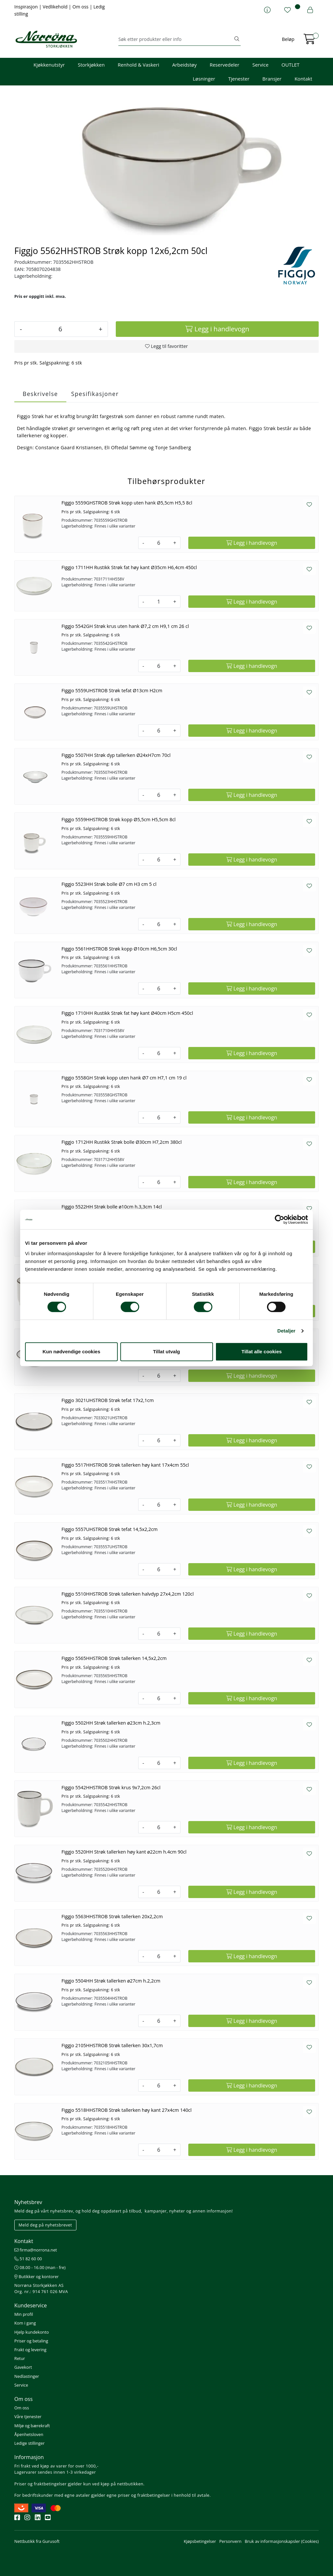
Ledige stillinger (29, 2443)
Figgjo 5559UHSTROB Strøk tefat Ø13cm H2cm (111, 690)
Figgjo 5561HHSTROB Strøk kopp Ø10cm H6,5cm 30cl (119, 949)
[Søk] (175, 39)
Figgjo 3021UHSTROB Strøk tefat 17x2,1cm (107, 1400)
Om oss (81, 7)
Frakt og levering (30, 2350)
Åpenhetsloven (28, 2434)
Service (260, 64)
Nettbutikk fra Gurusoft (37, 2541)
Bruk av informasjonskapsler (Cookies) (282, 2541)
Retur (19, 2358)
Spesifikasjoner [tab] (95, 394)
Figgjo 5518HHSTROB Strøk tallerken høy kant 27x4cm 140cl (126, 2110)
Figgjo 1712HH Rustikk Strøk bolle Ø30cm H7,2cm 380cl (121, 1142)
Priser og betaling (31, 2341)
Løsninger (204, 78)
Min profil (23, 2314)
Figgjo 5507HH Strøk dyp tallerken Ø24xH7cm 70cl (116, 755)
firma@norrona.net (35, 2250)
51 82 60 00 (28, 2259)
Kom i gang (25, 2323)
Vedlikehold (56, 7)
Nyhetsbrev (28, 2202)
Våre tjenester (28, 2416)
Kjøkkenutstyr (49, 64)
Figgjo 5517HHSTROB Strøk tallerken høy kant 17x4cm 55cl (125, 1465)
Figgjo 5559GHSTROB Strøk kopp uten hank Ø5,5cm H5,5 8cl (126, 503)
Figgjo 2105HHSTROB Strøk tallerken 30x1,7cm (112, 2045)
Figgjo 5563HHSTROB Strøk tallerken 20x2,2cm (112, 1916)
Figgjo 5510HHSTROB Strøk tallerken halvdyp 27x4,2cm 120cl (127, 1594)
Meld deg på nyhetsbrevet (45, 2225)
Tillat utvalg (166, 1351)
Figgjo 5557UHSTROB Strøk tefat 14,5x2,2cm (109, 1529)
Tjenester (238, 78)
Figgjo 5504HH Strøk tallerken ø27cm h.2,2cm (110, 1981)
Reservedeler (224, 64)
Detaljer (286, 1330)
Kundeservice (30, 2305)
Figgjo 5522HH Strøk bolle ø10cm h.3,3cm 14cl (111, 1207)
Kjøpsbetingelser (200, 2541)
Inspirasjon (26, 7)
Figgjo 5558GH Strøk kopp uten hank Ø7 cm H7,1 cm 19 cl (124, 1078)
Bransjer (272, 78)
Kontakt (303, 78)
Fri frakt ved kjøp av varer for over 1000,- (56, 2466)
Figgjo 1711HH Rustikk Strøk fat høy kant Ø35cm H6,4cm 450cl (129, 567)
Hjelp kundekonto (31, 2332)
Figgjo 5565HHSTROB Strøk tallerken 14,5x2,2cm (114, 1658)
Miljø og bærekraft (32, 2426)
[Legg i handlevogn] (217, 329)
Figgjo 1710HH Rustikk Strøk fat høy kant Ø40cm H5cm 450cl (127, 1013)
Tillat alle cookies (262, 1351)
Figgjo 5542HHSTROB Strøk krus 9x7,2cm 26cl (110, 1787)
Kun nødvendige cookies (71, 1351)
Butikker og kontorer (36, 2276)
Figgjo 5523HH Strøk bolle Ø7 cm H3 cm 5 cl (108, 884)
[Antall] (60, 329)
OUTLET (291, 64)
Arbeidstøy (184, 64)
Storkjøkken (91, 64)
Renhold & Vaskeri (138, 64)
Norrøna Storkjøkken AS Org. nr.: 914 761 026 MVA (41, 2288)
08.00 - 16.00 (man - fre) (40, 2267)
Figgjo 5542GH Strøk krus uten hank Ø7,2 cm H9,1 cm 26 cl (125, 626)
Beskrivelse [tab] (40, 394)
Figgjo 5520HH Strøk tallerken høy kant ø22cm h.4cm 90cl (124, 1852)
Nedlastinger (26, 2376)
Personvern (230, 2541)
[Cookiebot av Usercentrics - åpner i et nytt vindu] (279, 1219)
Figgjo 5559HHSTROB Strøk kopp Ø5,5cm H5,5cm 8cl (118, 819)
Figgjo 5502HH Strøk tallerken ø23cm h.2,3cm (110, 1723)
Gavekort (23, 2367)
